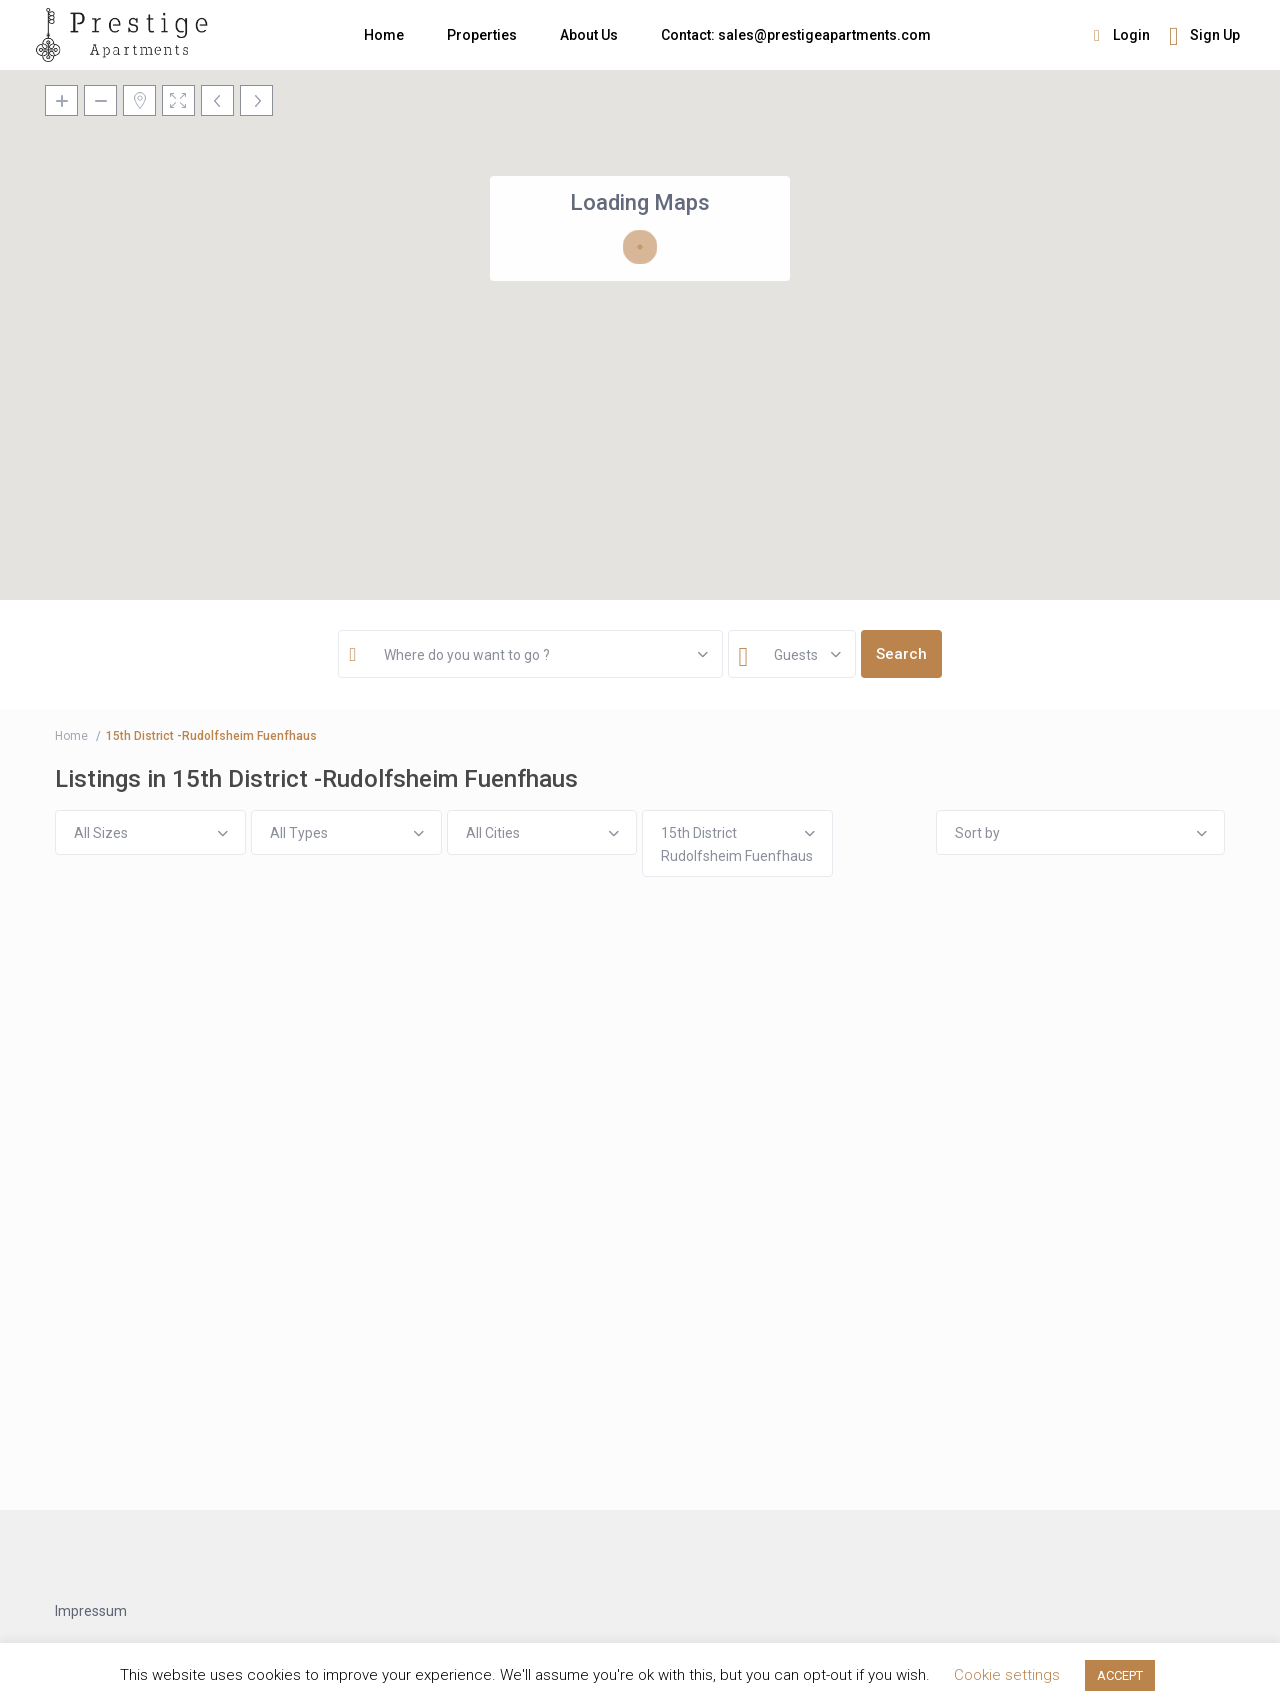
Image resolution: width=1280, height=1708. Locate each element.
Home (384, 35)
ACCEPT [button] (1120, 1675)
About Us (589, 35)
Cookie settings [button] (1007, 1675)
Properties (482, 35)
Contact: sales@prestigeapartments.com (796, 35)
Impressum (91, 1611)
